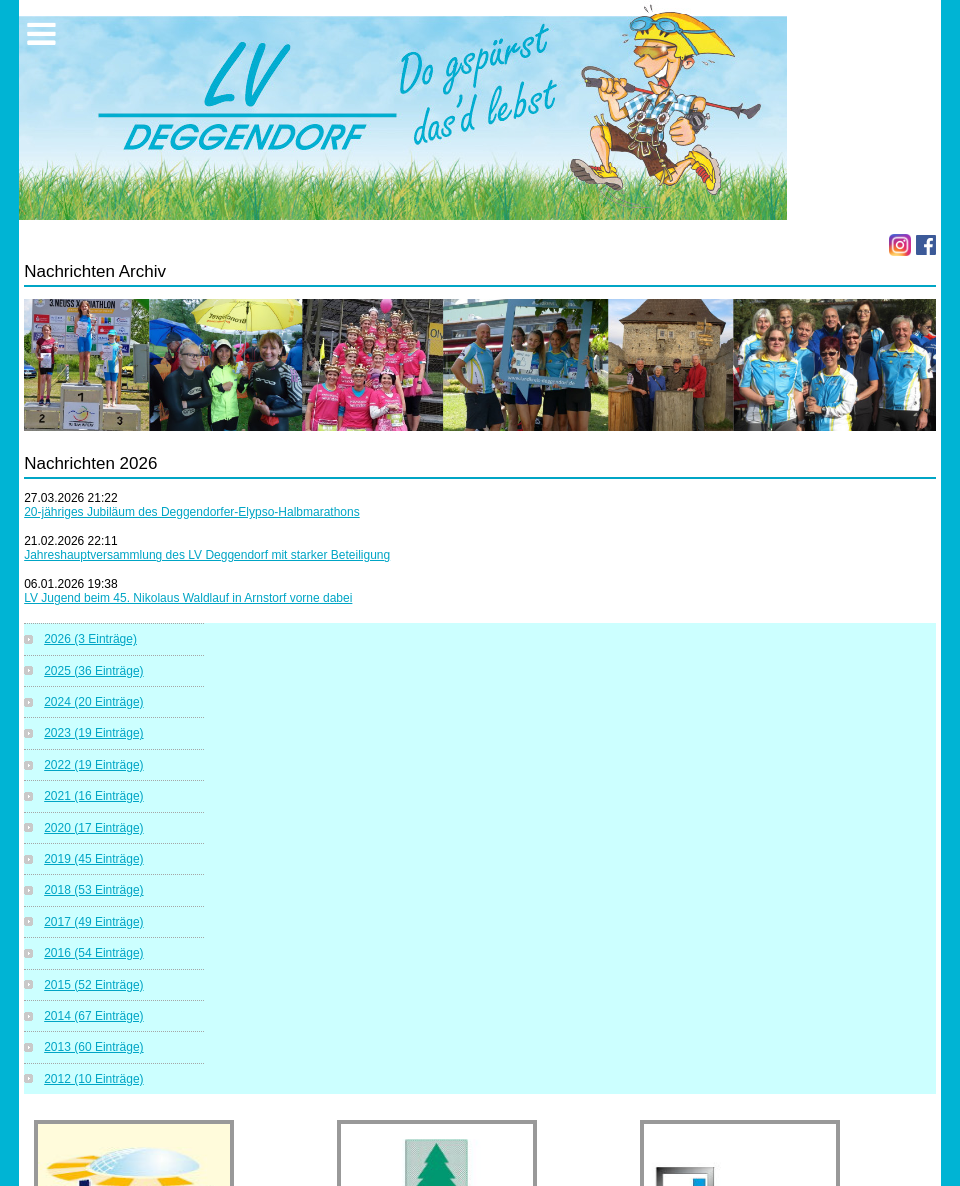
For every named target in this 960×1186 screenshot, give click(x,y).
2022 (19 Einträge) (93, 765)
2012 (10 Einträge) (93, 1079)
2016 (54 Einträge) (93, 953)
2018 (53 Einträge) (93, 890)
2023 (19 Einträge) (93, 733)
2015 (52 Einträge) (93, 985)
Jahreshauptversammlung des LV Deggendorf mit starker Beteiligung (207, 555)
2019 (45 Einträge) (93, 859)
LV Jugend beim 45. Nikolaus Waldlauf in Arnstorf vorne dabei (188, 598)
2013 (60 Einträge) (93, 1047)
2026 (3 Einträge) (90, 639)
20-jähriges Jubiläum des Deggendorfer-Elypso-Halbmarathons (192, 512)
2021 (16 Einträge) (93, 796)
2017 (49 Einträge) (93, 922)
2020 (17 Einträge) (93, 828)
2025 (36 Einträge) (93, 671)
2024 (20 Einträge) (93, 702)
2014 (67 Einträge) (93, 1016)
